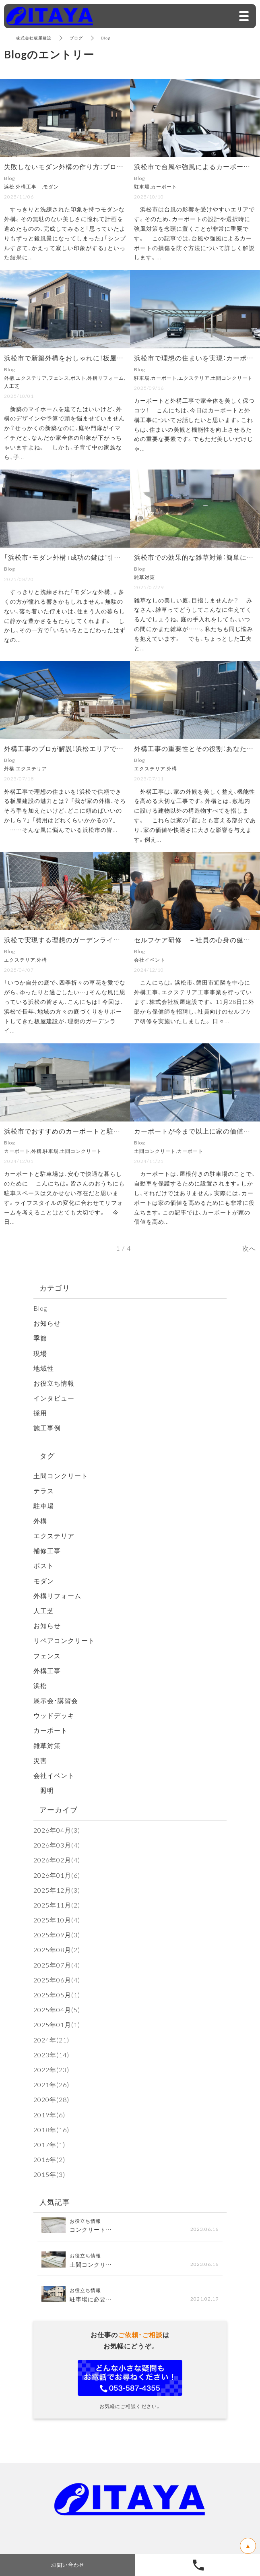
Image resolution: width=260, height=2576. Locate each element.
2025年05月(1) (56, 1994)
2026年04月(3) (56, 1830)
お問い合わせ (68, 2565)
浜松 (40, 1685)
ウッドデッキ (53, 1715)
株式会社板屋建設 (34, 38)
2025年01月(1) (56, 2024)
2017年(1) (49, 2144)
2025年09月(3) (56, 1934)
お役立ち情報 (53, 1383)
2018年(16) (51, 2129)
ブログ (76, 38)
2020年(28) (51, 2099)
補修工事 (47, 1550)
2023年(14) (51, 2054)
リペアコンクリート (64, 1640)
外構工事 (50, 1670)
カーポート (50, 1730)
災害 (40, 1760)
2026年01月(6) (56, 1875)
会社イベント (53, 1775)
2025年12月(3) (56, 1890)
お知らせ (47, 1323)
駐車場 (43, 1505)
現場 (40, 1353)
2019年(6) (49, 2114)
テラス (43, 1490)
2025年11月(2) (56, 1905)
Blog (40, 1308)
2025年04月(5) (56, 2009)
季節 (40, 1338)
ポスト (43, 1565)
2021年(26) (51, 2084)
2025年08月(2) (56, 1949)
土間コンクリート (60, 1475)
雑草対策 (47, 1745)
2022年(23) (51, 2069)
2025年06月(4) (56, 1979)
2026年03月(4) (56, 1845)
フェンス (47, 1655)
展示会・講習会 (55, 1700)
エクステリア (53, 1535)
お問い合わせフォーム (130, 2378)
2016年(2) (49, 2159)
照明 (43, 1790)
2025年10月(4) (56, 1919)
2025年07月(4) (56, 1965)
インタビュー (53, 1398)
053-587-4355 (197, 2565)
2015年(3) (49, 2174)
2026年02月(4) (56, 1859)
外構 (40, 1520)
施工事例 (47, 1427)
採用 (40, 1412)
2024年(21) (51, 2039)
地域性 (43, 1368)
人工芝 (43, 1610)
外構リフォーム (57, 1595)
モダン (43, 1580)
